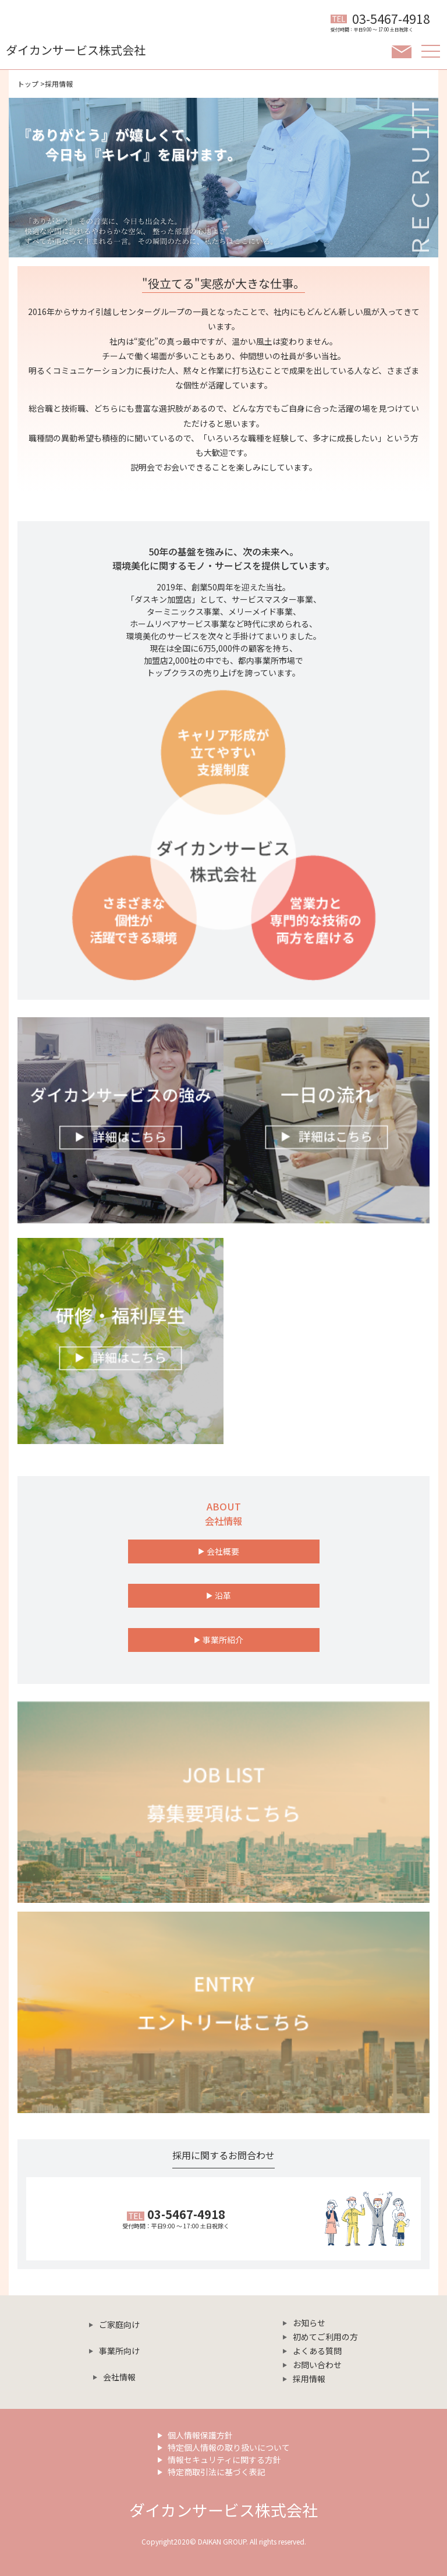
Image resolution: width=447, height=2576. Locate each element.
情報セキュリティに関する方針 (224, 2459)
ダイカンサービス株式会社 (223, 2510)
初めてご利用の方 (325, 2337)
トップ (27, 84)
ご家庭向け (119, 2324)
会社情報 (119, 2377)
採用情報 (309, 2378)
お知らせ (309, 2323)
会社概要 (223, 1551)
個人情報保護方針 (200, 2435)
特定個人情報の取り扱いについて (229, 2447)
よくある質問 (317, 2350)
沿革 (223, 1595)
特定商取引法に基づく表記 (216, 2472)
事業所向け (119, 2350)
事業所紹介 (223, 1640)
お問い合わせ (317, 2364)
